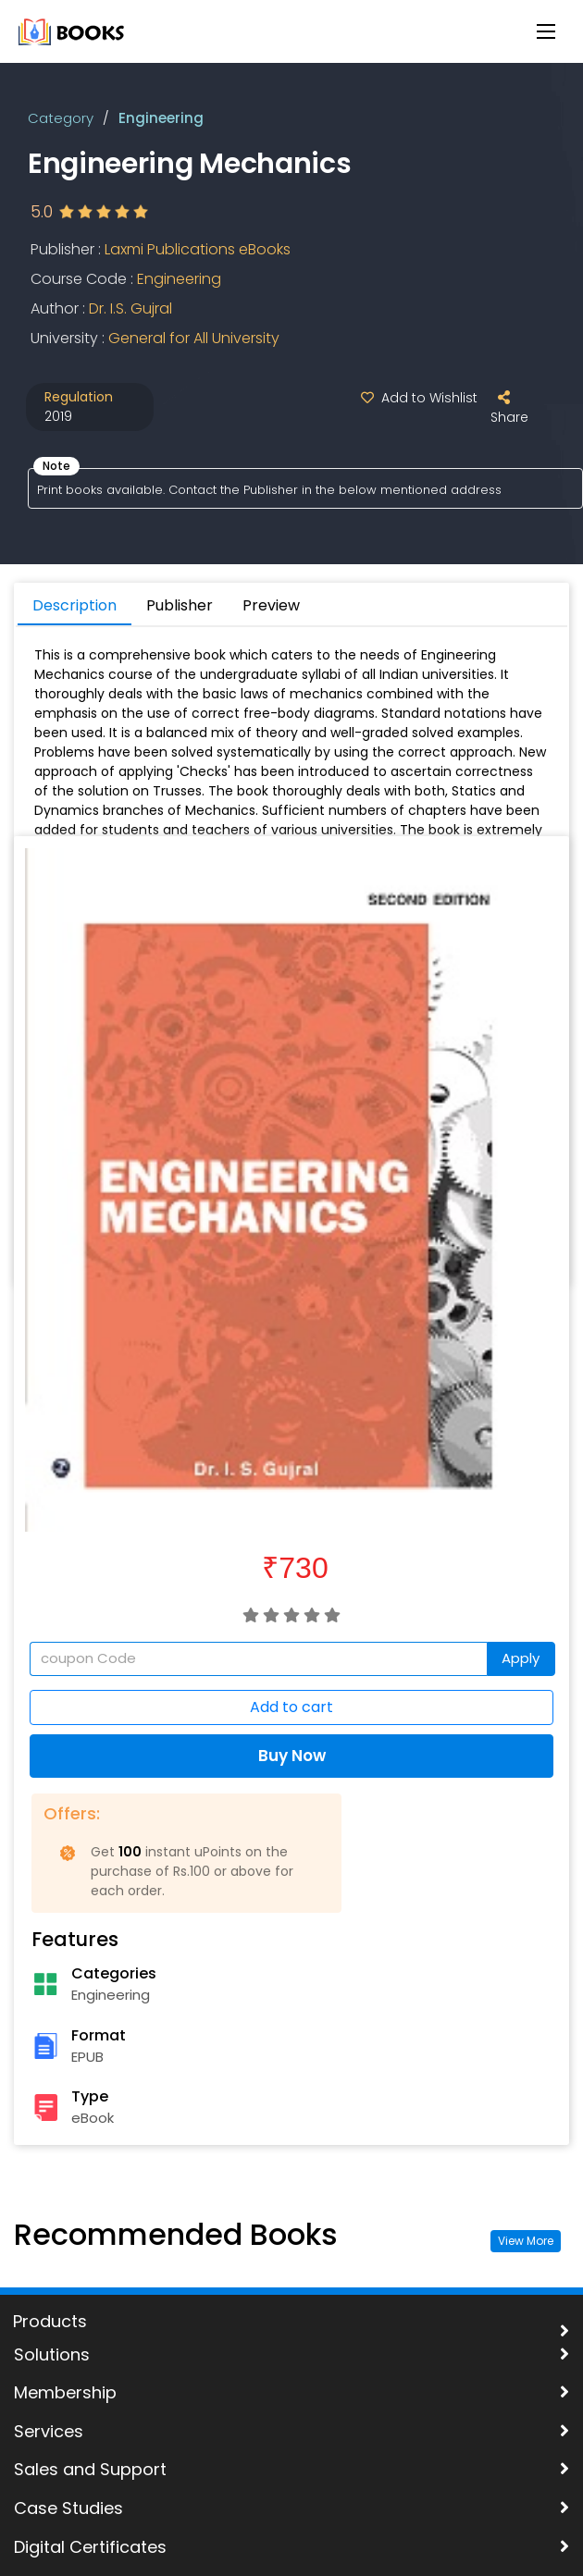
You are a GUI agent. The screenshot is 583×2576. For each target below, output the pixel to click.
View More (525, 2241)
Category (60, 118)
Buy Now (292, 1755)
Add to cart (291, 1707)
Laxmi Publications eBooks (198, 249)
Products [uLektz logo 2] (50, 2321)
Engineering (161, 118)
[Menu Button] (545, 31)
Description (74, 605)
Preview (271, 605)
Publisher (179, 605)
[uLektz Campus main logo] (72, 30)
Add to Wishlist (416, 397)
